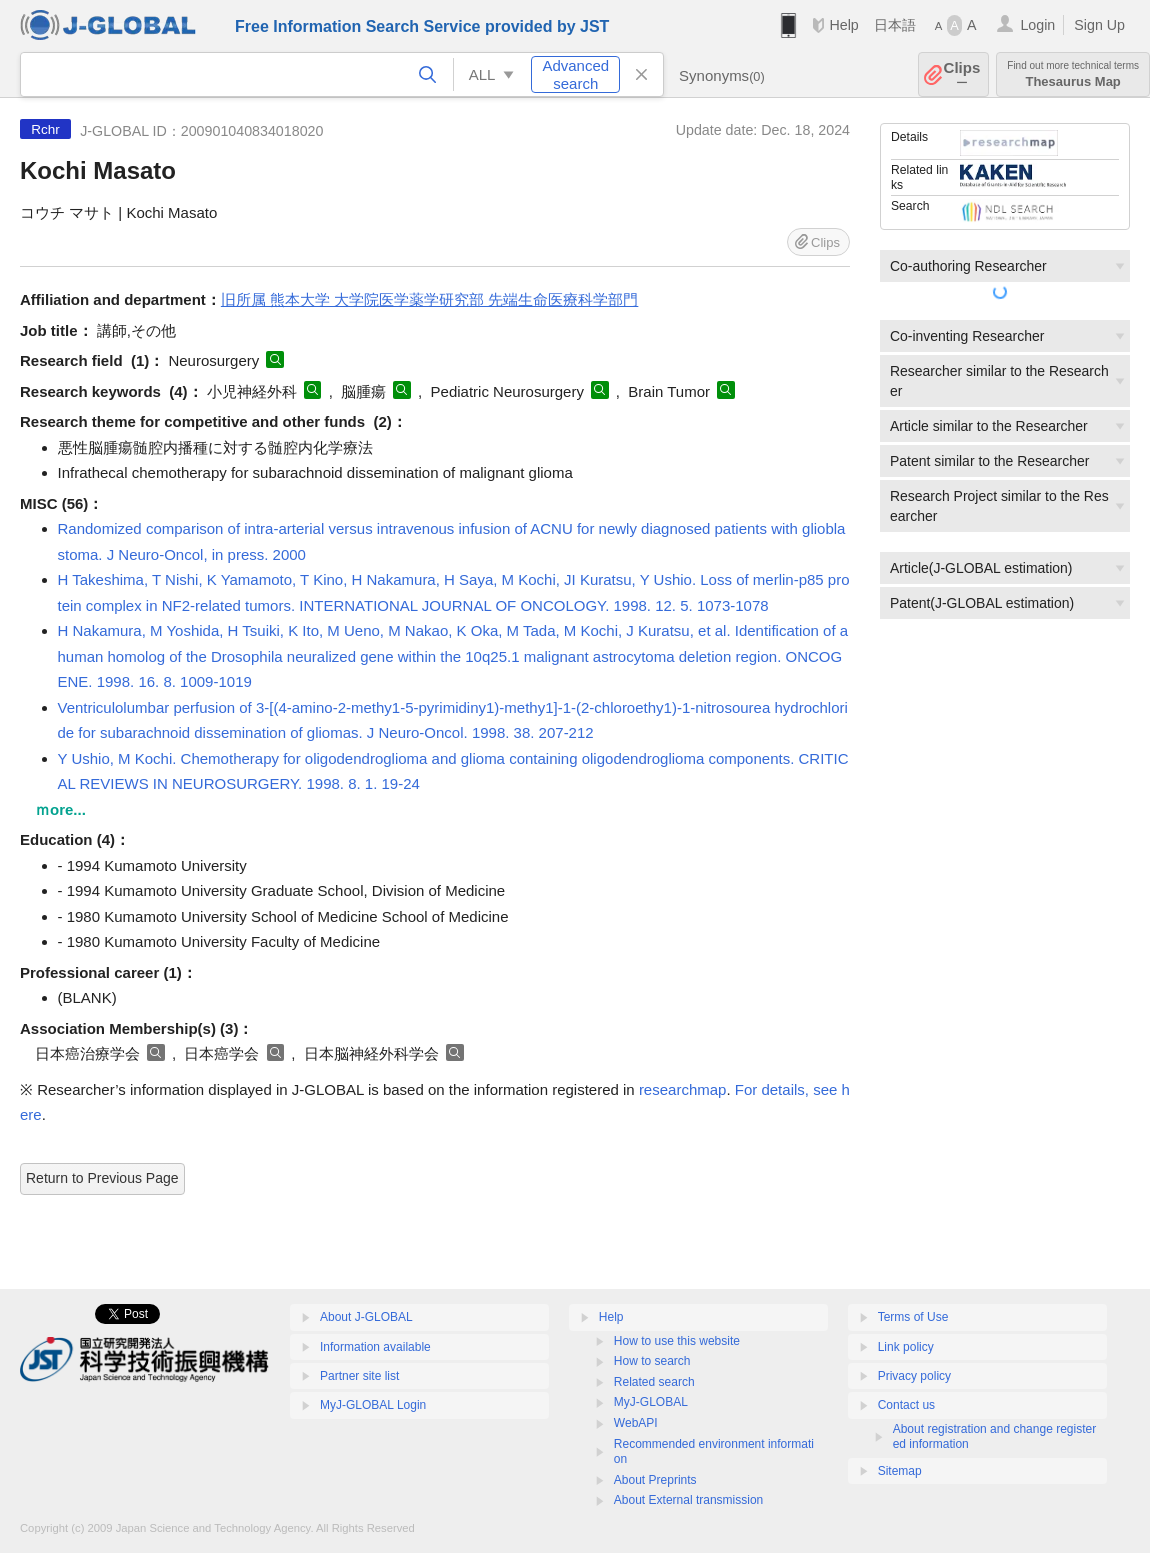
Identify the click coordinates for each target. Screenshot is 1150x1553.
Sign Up (1099, 25)
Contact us (906, 1405)
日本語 (895, 25)
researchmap (683, 1089)
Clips (962, 74)
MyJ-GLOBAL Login (373, 1405)
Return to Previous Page (102, 1178)
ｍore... (60, 809)
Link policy (906, 1347)
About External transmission (688, 1500)
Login (1037, 25)
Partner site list (359, 1376)
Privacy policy (914, 1376)
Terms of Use (913, 1317)
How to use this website (677, 1341)
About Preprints (655, 1480)
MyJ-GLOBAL (651, 1402)
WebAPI (636, 1423)
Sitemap (900, 1471)
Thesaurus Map (1073, 74)
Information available (375, 1347)
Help (843, 25)
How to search (652, 1361)
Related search (654, 1382)
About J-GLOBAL (366, 1317)
